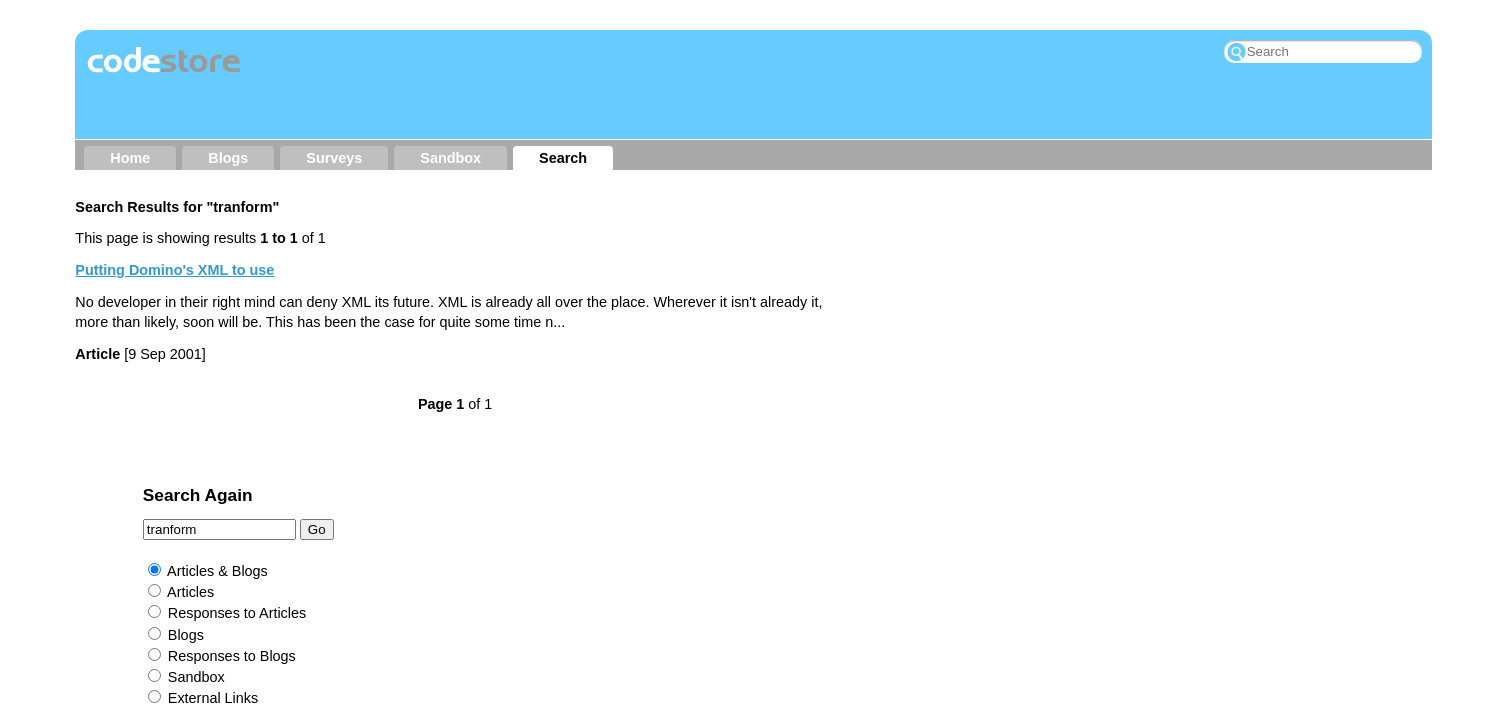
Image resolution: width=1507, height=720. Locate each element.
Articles (909, 304)
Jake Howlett (704, 518)
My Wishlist (1027, 484)
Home (130, 158)
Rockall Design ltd (822, 518)
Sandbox (450, 158)
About (463, 484)
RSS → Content (752, 484)
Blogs (228, 158)
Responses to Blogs (951, 368)
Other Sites (632, 484)
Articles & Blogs (936, 283)
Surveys (334, 158)
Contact (539, 484)
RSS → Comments (897, 484)
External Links (932, 410)
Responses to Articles (956, 326)
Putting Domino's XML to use (174, 270)
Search (563, 158)
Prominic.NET (690, 546)
